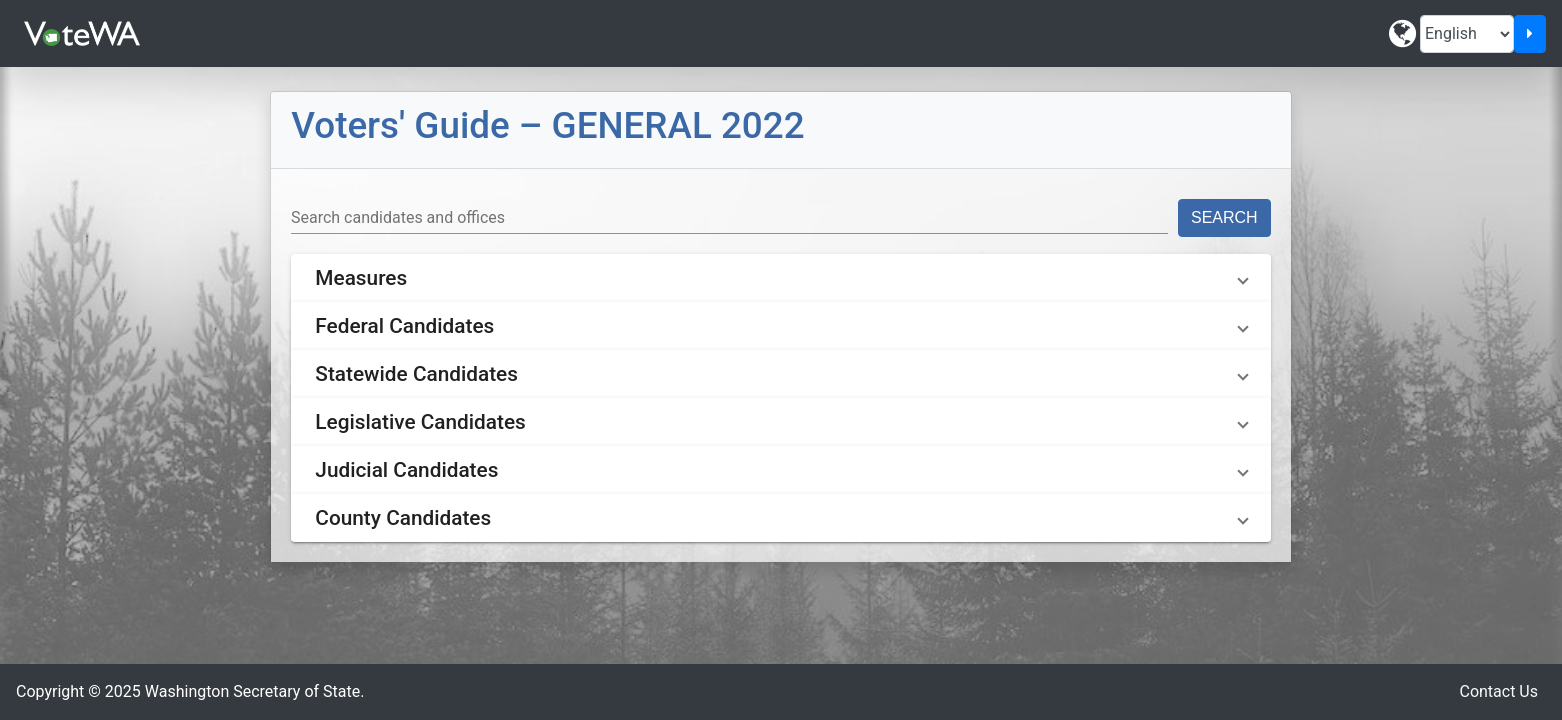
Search (1224, 217)
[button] (780, 278)
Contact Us (1498, 691)
